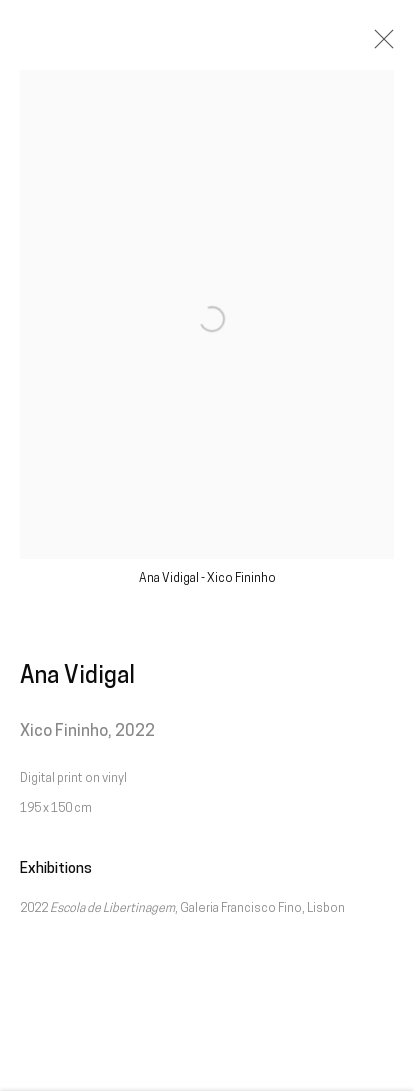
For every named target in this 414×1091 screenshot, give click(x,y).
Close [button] (379, 45)
